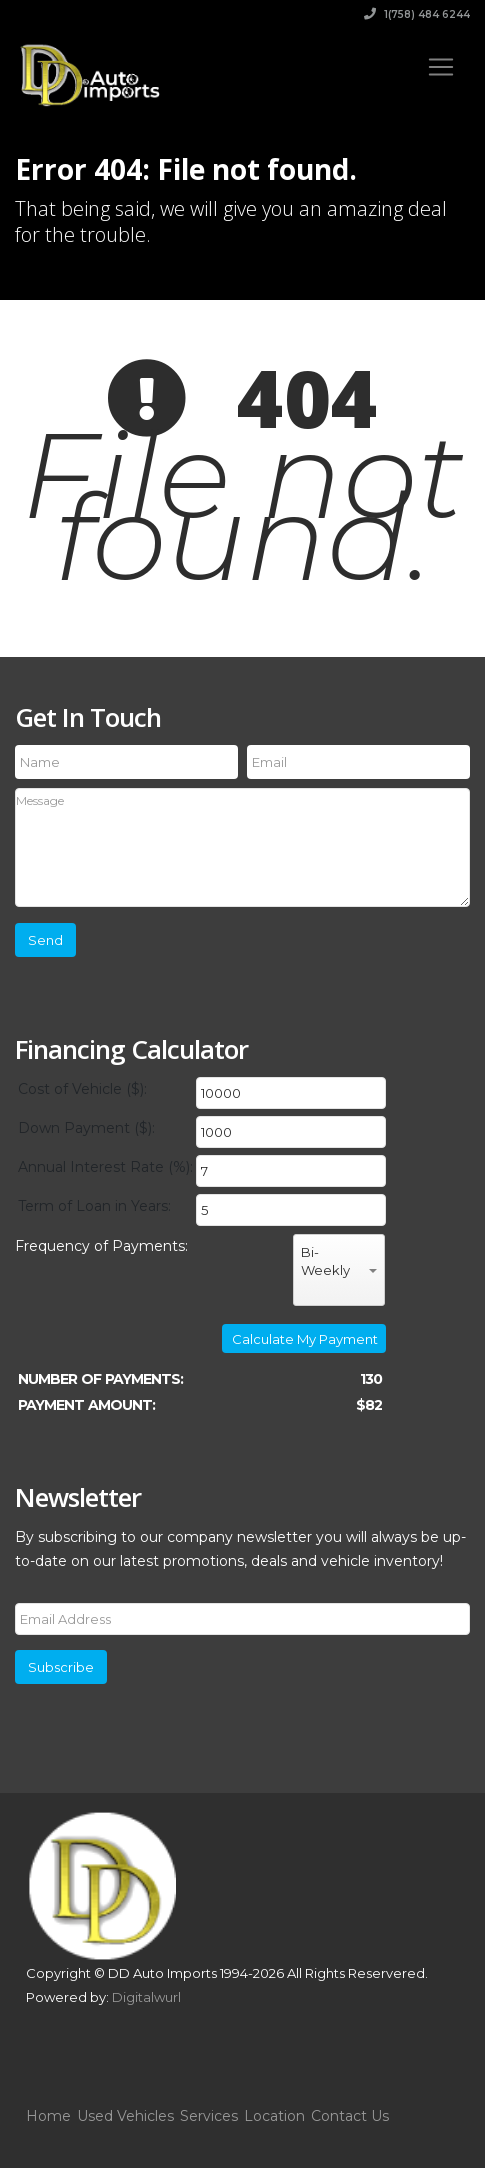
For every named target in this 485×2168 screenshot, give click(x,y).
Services (209, 2116)
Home (48, 2116)
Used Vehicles (125, 2116)
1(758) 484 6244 (417, 14)
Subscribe (61, 1667)
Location (274, 2116)
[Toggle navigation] (441, 67)
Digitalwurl (146, 1997)
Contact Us (350, 2116)
